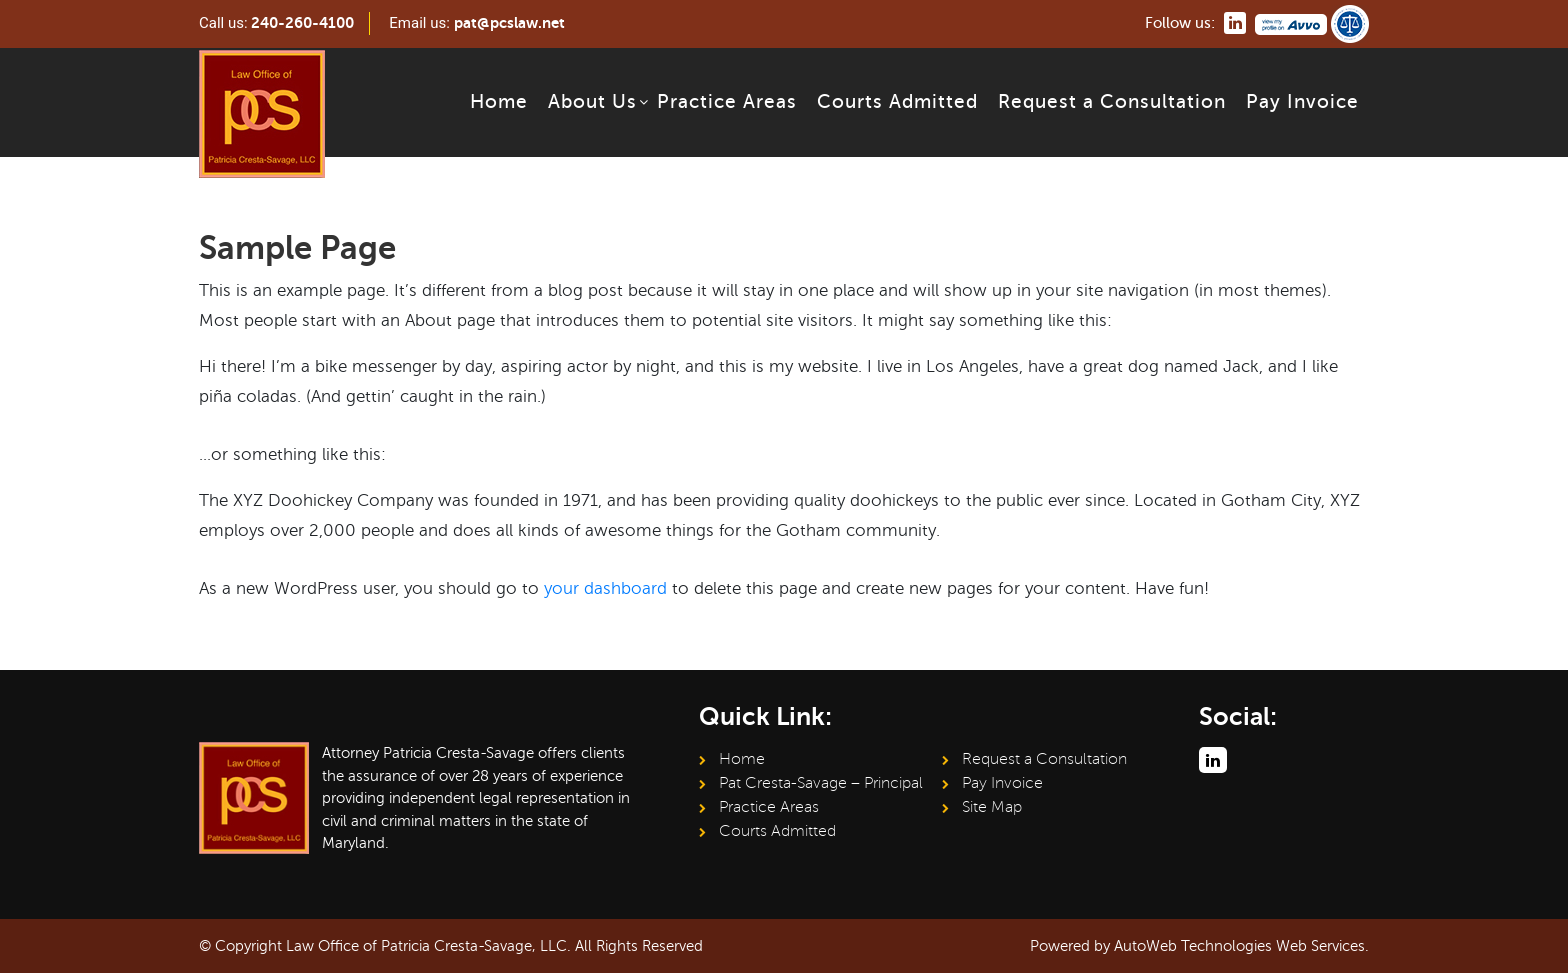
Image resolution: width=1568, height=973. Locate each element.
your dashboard (605, 588)
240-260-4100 (302, 22)
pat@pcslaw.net (509, 22)
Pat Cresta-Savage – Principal (821, 783)
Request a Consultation (1112, 101)
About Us (592, 101)
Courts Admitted (897, 101)
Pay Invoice (1302, 101)
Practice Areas (727, 101)
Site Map (992, 807)
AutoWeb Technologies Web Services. (1241, 946)
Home (499, 101)
